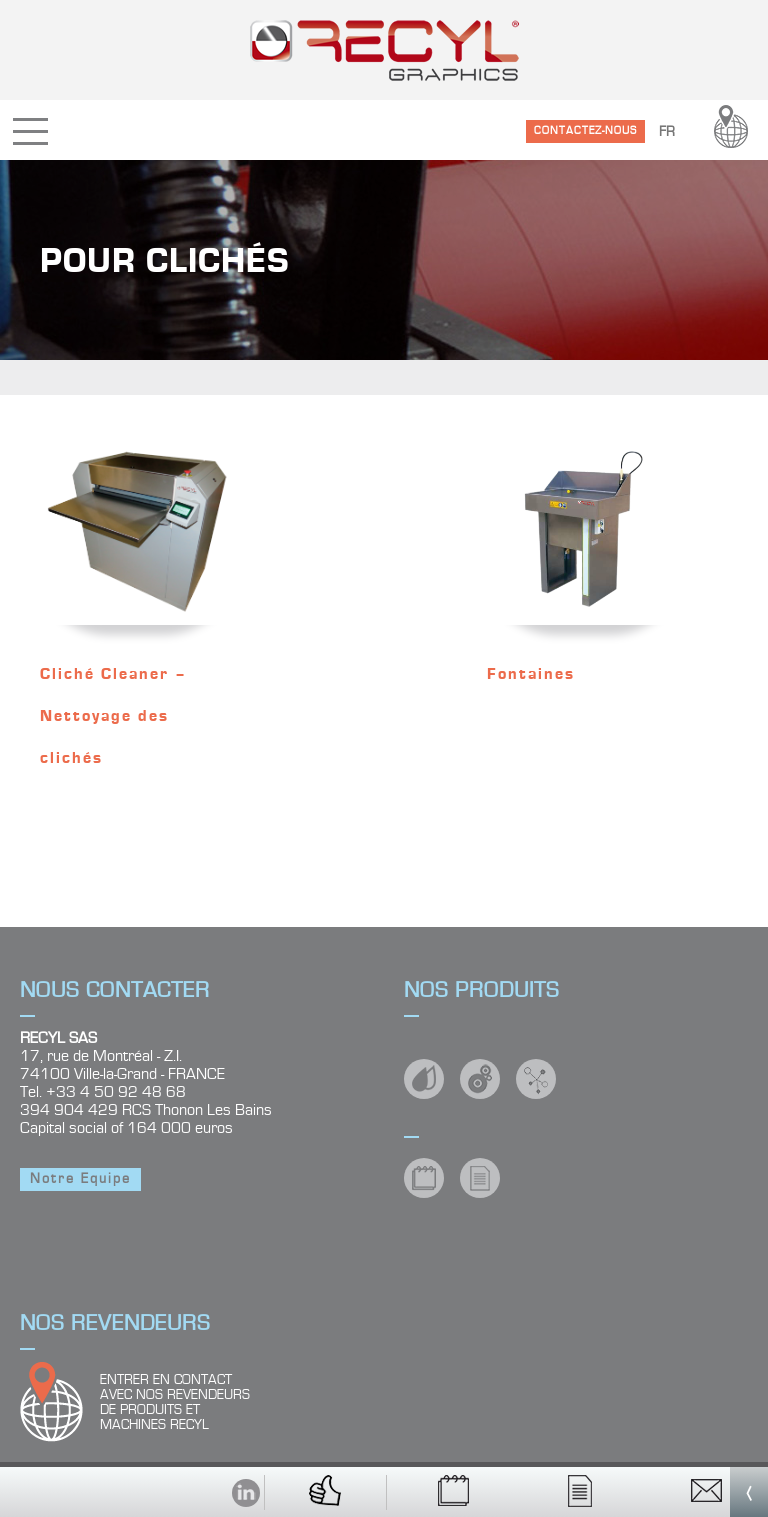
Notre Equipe (80, 1179)
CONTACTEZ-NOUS (585, 130)
